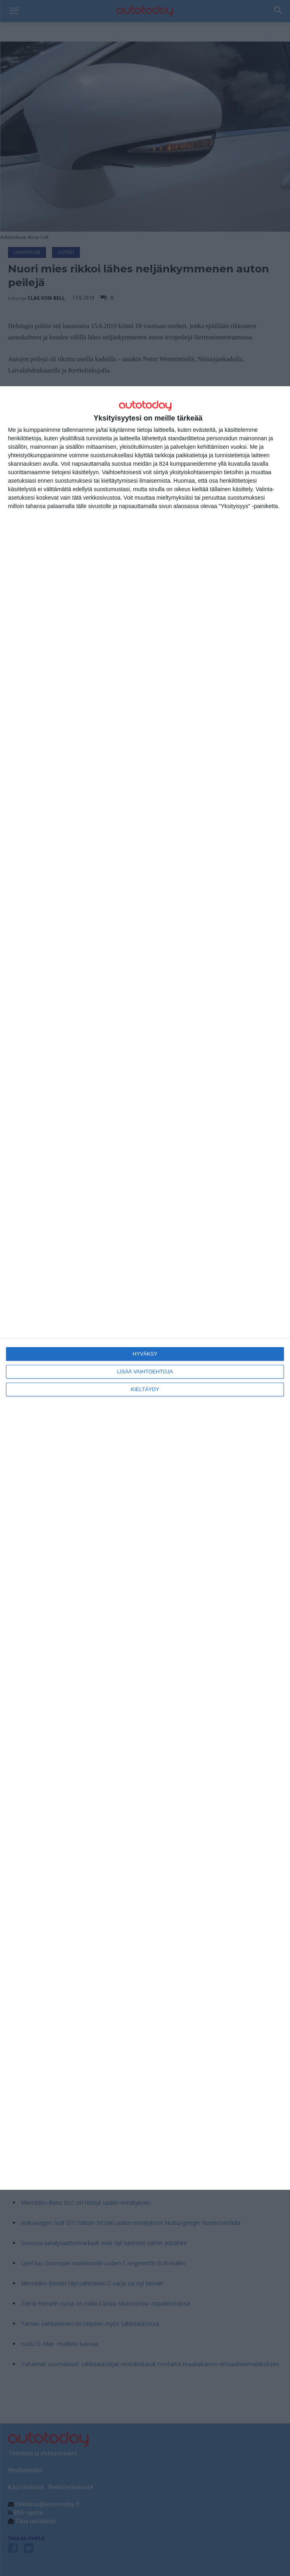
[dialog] (145, 1287)
